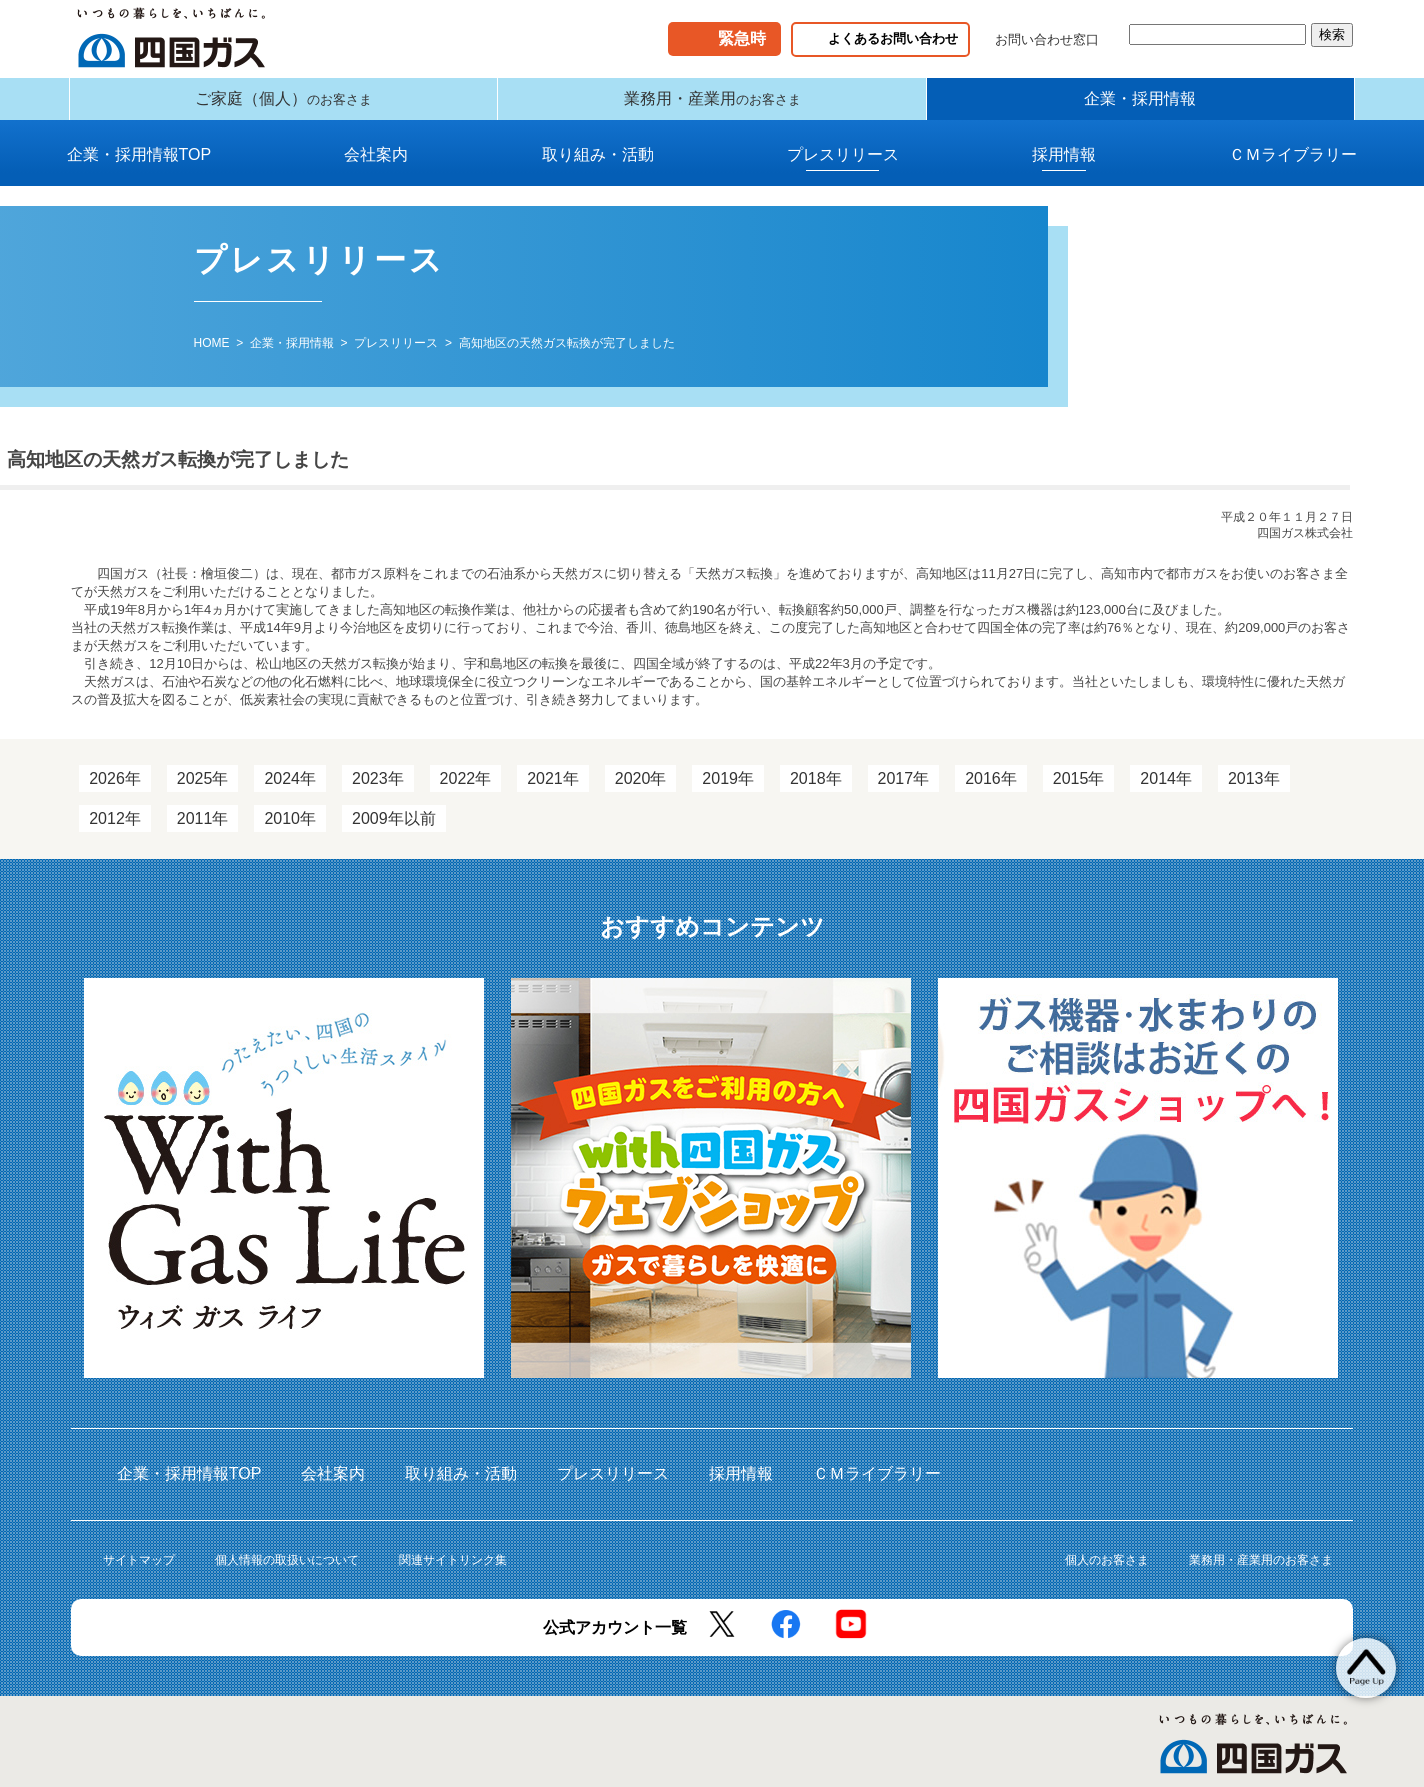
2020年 (641, 793)
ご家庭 (283, 106)
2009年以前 (394, 833)
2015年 (1079, 793)
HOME (212, 358)
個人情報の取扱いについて (287, 1575)
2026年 (115, 793)
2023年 (378, 793)
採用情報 (1064, 169)
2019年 (728, 793)
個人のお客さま (1107, 1575)
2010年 (290, 833)
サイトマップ (139, 1575)
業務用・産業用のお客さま (1261, 1575)
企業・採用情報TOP (139, 169)
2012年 (115, 833)
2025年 (203, 793)
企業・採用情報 (1140, 106)
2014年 (1166, 793)
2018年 (816, 793)
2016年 (991, 793)
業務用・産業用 (712, 106)
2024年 (290, 793)
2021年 (553, 793)
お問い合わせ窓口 (1047, 39)
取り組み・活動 (598, 169)
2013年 (1254, 793)
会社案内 (376, 169)
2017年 (904, 793)
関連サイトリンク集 (453, 1575)
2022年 (466, 793)
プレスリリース (843, 169)
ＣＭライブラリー (1293, 169)
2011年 (203, 833)
